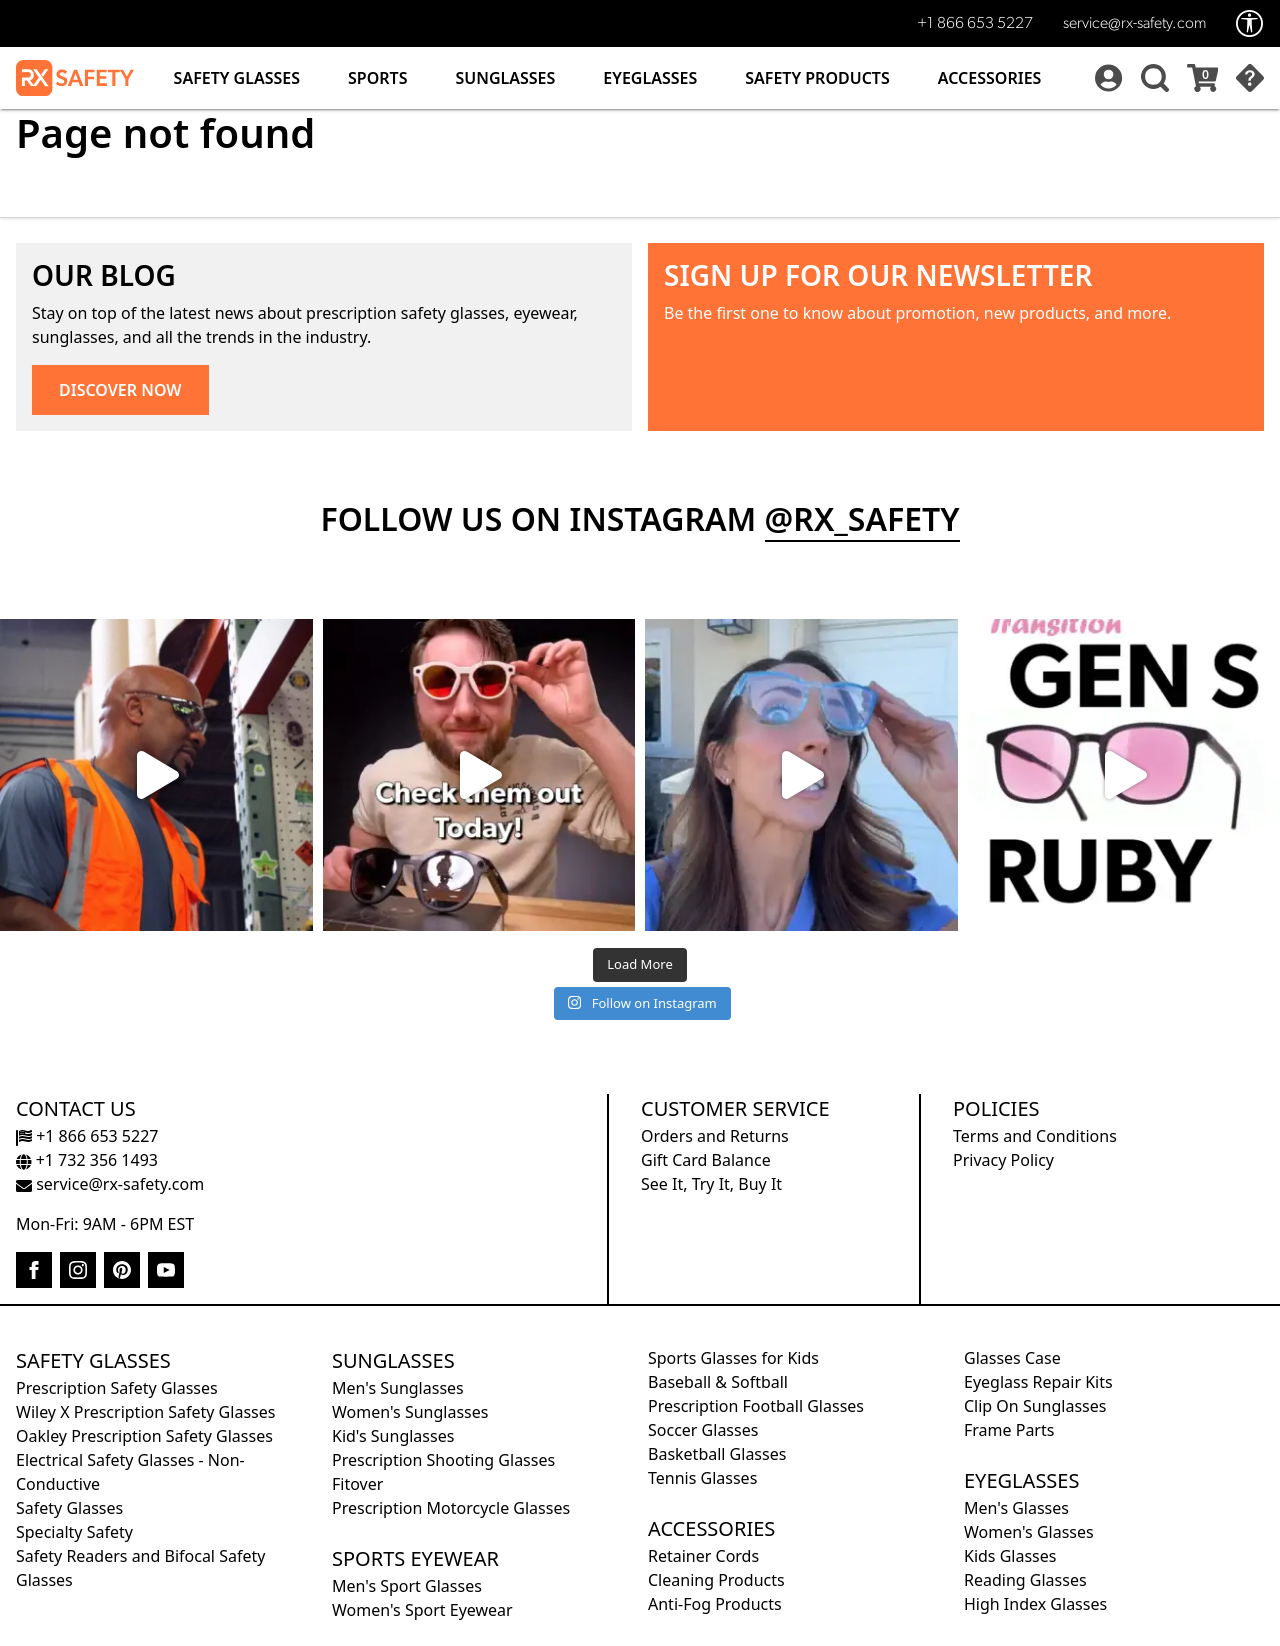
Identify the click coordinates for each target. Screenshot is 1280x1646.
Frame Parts (1009, 1430)
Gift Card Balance (706, 1160)
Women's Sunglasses (410, 1412)
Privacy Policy (1003, 1160)
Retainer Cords (703, 1556)
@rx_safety (862, 518)
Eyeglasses (650, 78)
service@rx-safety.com (1134, 24)
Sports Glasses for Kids (733, 1358)
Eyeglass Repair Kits (1038, 1382)
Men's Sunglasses (398, 1388)
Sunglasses (505, 78)
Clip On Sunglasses (1035, 1406)
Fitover (357, 1484)
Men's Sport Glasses (407, 1586)
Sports (377, 78)
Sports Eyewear (415, 1558)
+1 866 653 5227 (975, 24)
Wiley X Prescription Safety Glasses (145, 1412)
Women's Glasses (1029, 1532)
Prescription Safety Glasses (117, 1388)
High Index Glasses (1035, 1604)
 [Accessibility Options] (1250, 23)
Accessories (990, 78)
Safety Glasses (237, 78)
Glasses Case (1012, 1358)
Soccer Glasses (703, 1430)
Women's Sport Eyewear (422, 1610)
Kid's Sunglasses (393, 1436)
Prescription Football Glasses (756, 1406)
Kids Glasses (1010, 1556)
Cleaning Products (716, 1580)
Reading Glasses (1025, 1580)
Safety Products (817, 78)
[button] (1152, 78)
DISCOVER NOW (120, 390)
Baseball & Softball (718, 1382)
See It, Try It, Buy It (711, 1184)
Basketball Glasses (717, 1454)
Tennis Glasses (702, 1478)
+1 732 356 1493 (87, 1160)
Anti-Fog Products (715, 1604)
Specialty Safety (74, 1532)
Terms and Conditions (1035, 1136)
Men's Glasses (1016, 1508)
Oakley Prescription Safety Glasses (144, 1436)
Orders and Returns (715, 1136)
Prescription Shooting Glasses (443, 1460)
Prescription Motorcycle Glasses (451, 1508)
